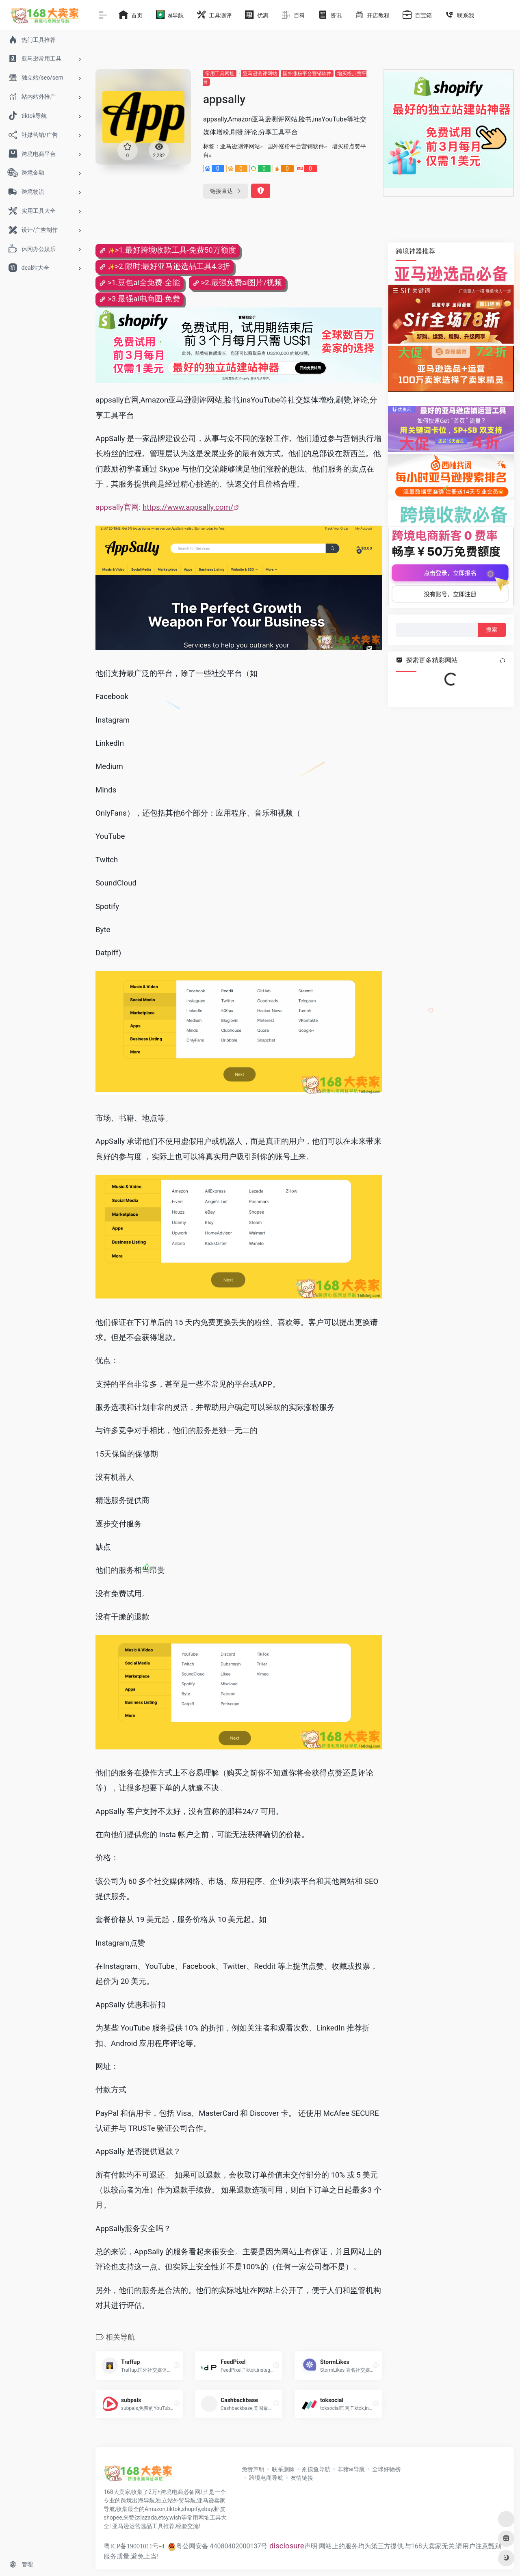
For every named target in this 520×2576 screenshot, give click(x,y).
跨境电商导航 (266, 2477)
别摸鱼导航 (316, 2469)
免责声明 (253, 2469)
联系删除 (283, 2469)
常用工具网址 (219, 73)
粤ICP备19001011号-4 (134, 2546)
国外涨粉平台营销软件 (307, 73)
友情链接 (301, 2477)
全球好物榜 (386, 2469)
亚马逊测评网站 (260, 73)
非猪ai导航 (351, 2469)
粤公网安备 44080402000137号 (218, 2546)
